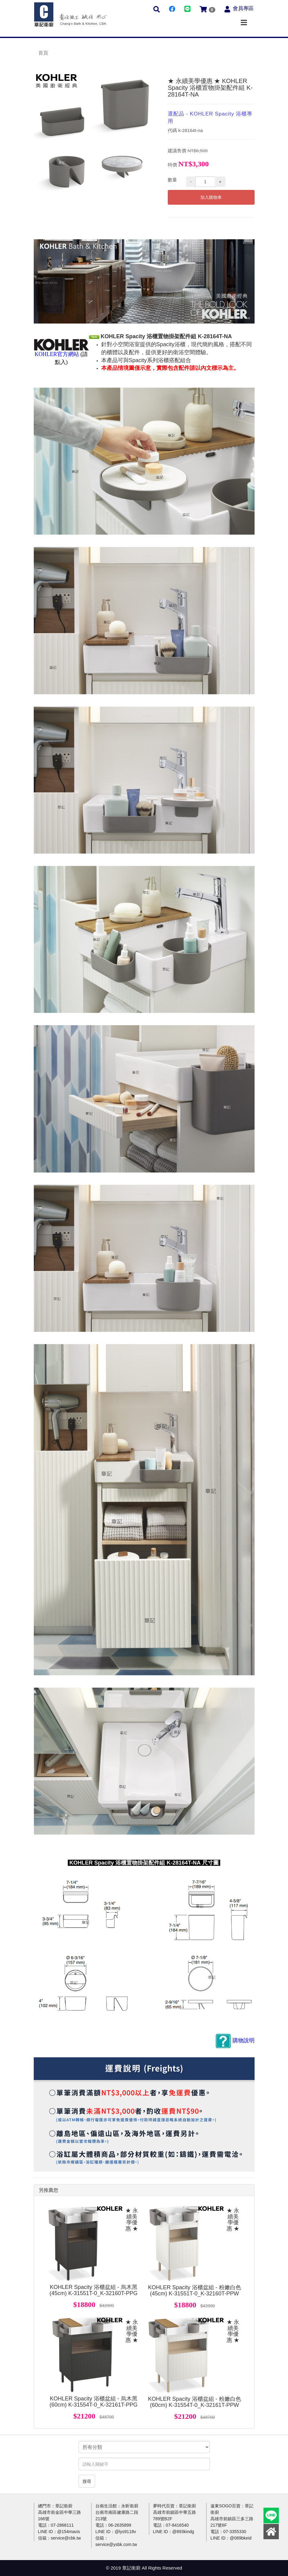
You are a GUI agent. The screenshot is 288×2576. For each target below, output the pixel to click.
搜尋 (87, 2481)
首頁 (43, 52)
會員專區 (243, 8)
